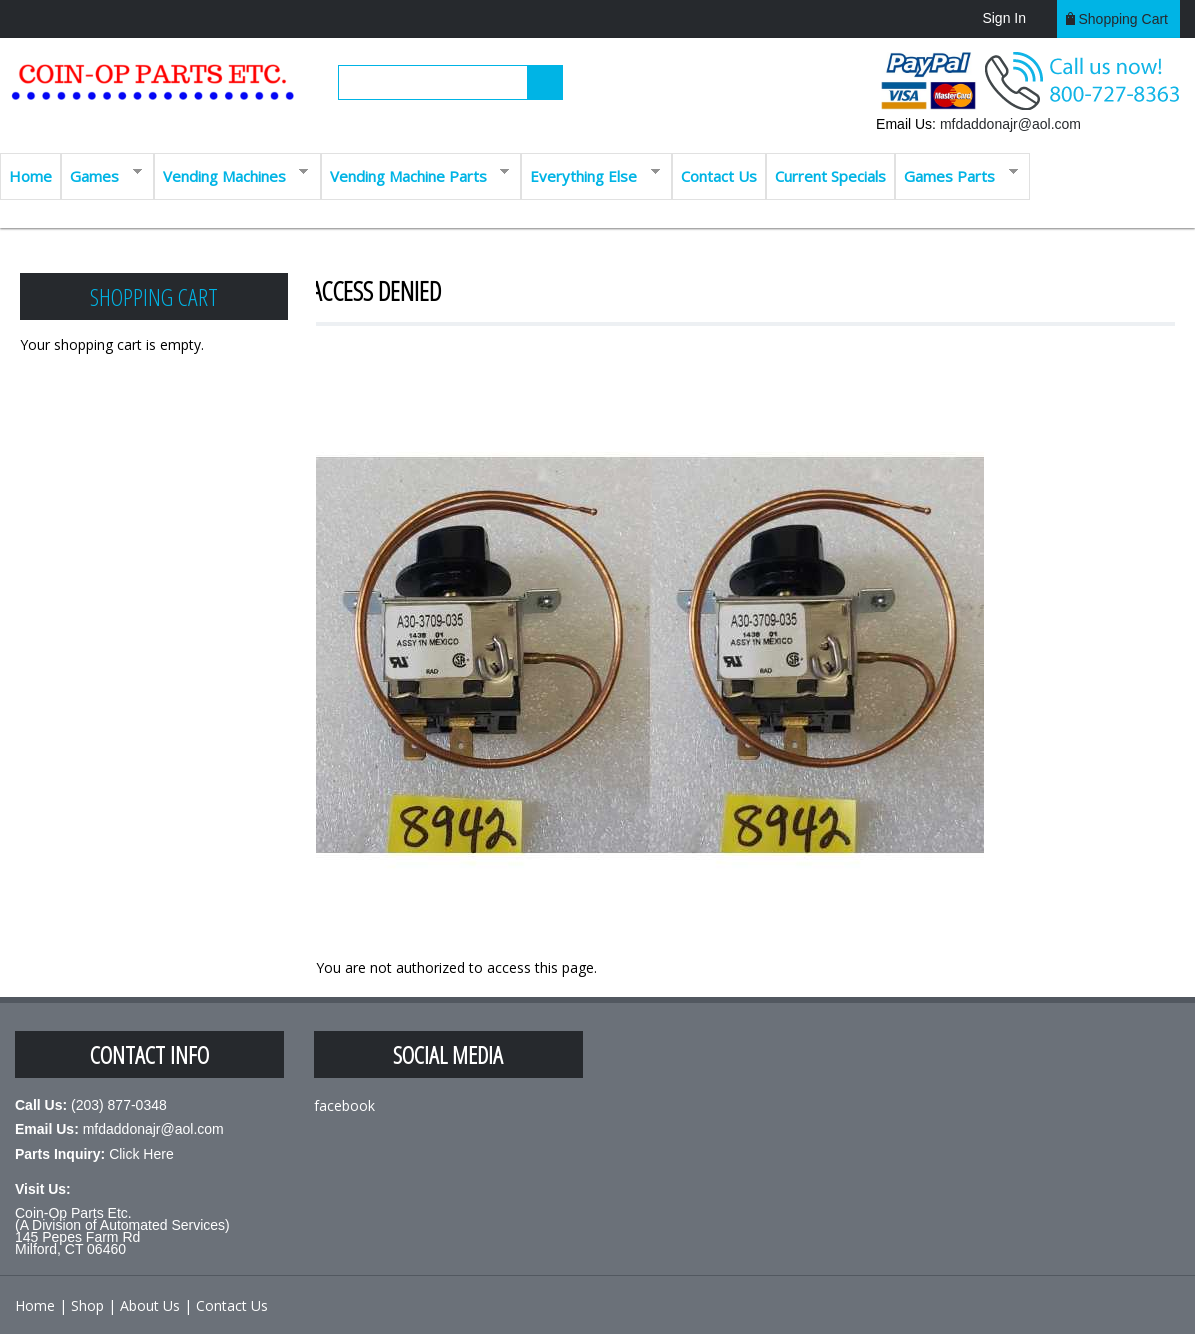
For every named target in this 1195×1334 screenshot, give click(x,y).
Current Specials (830, 176)
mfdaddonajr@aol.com (1010, 124)
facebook (344, 1105)
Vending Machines (231, 174)
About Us (150, 1305)
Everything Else (590, 174)
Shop (87, 1305)
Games (101, 174)
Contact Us (719, 176)
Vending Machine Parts (415, 174)
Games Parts (956, 174)
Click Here (141, 1154)
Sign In (1004, 18)
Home (30, 176)
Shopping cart (1123, 19)
